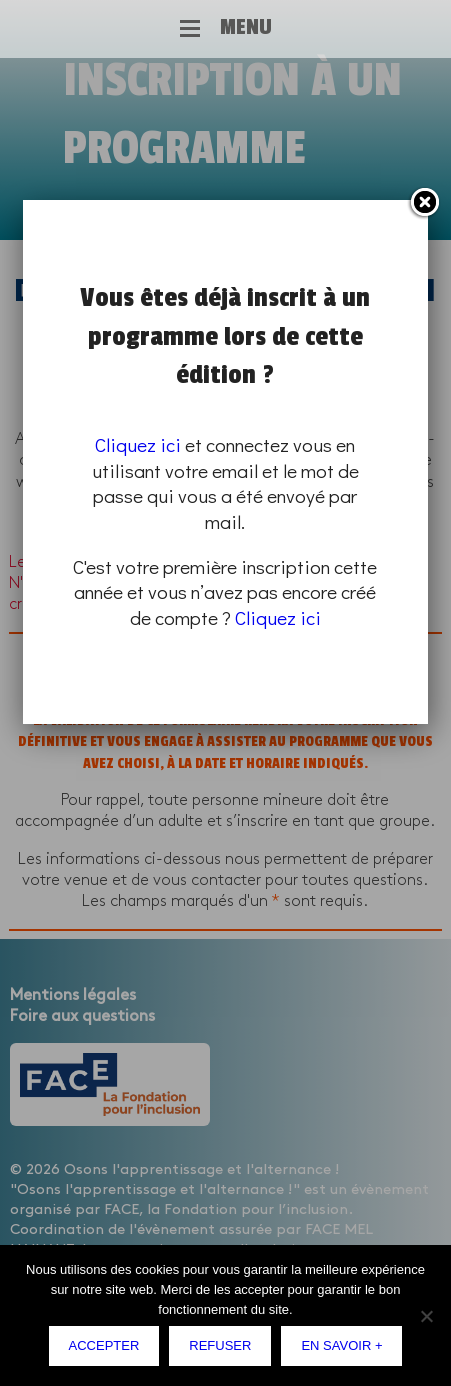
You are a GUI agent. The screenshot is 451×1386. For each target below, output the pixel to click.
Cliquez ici (138, 444)
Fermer (424, 203)
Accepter (104, 1345)
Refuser (220, 1345)
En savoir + (341, 1345)
